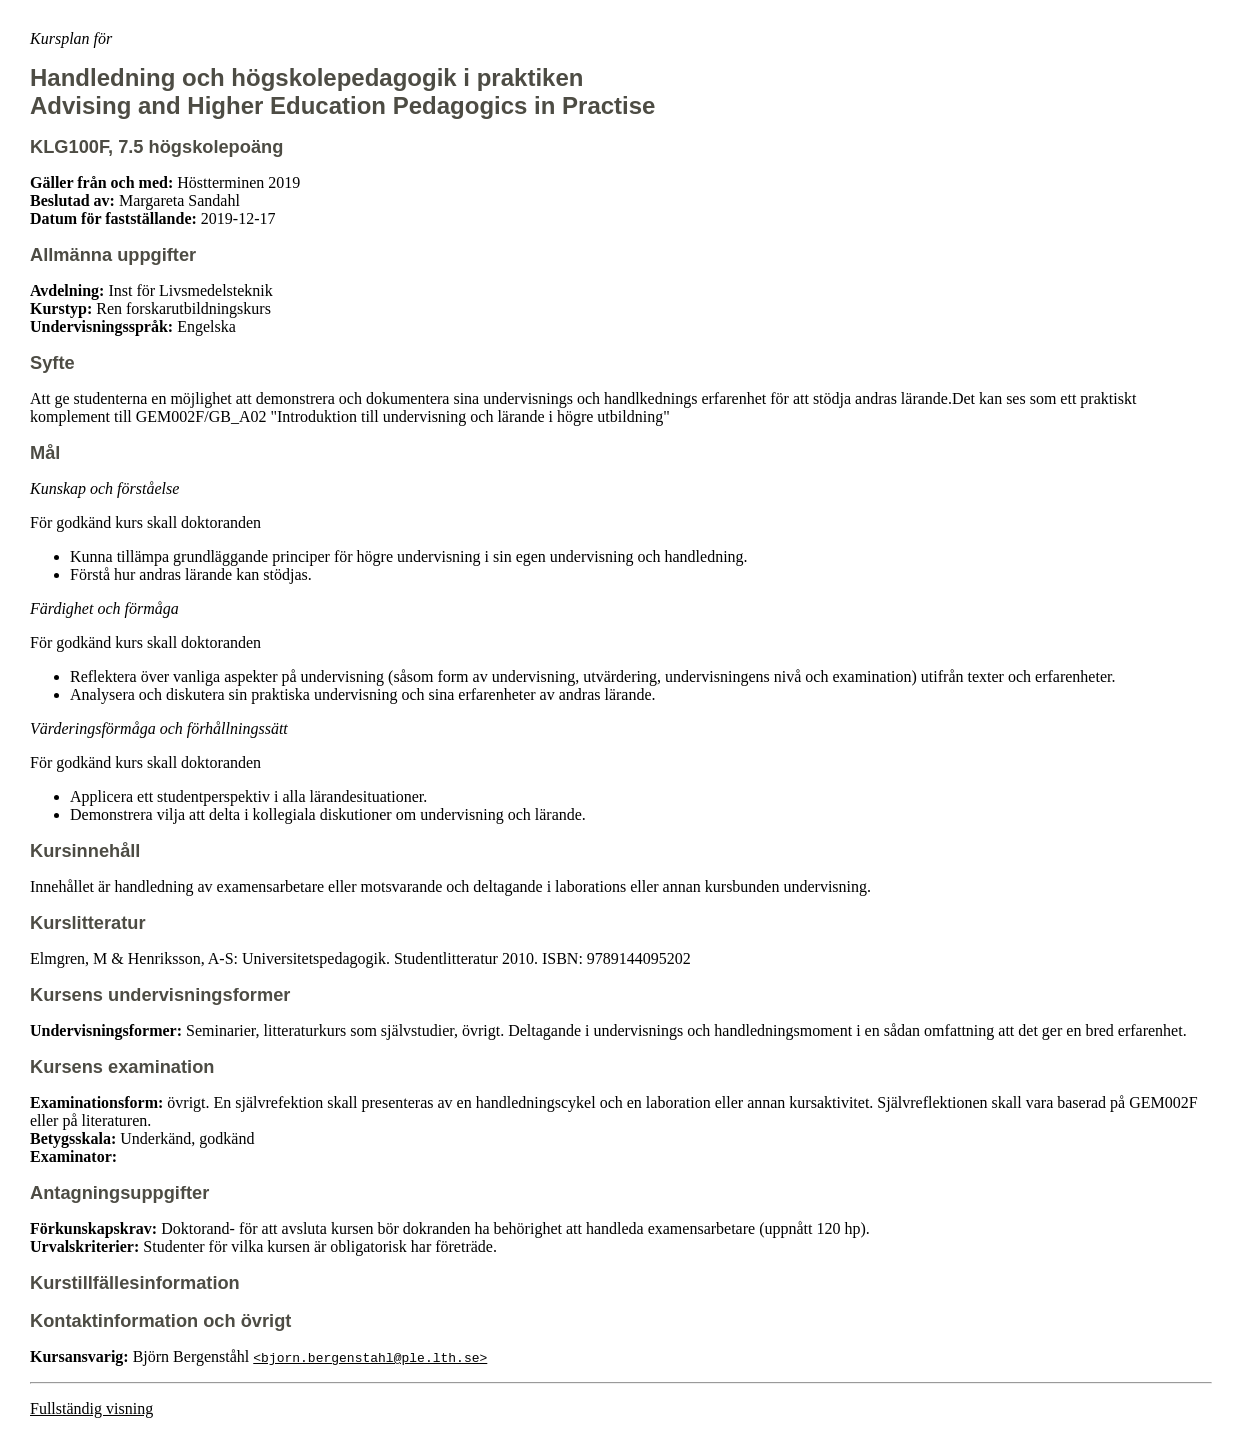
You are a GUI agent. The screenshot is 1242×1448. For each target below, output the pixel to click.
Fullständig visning (91, 1408)
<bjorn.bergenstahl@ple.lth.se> (370, 1357)
